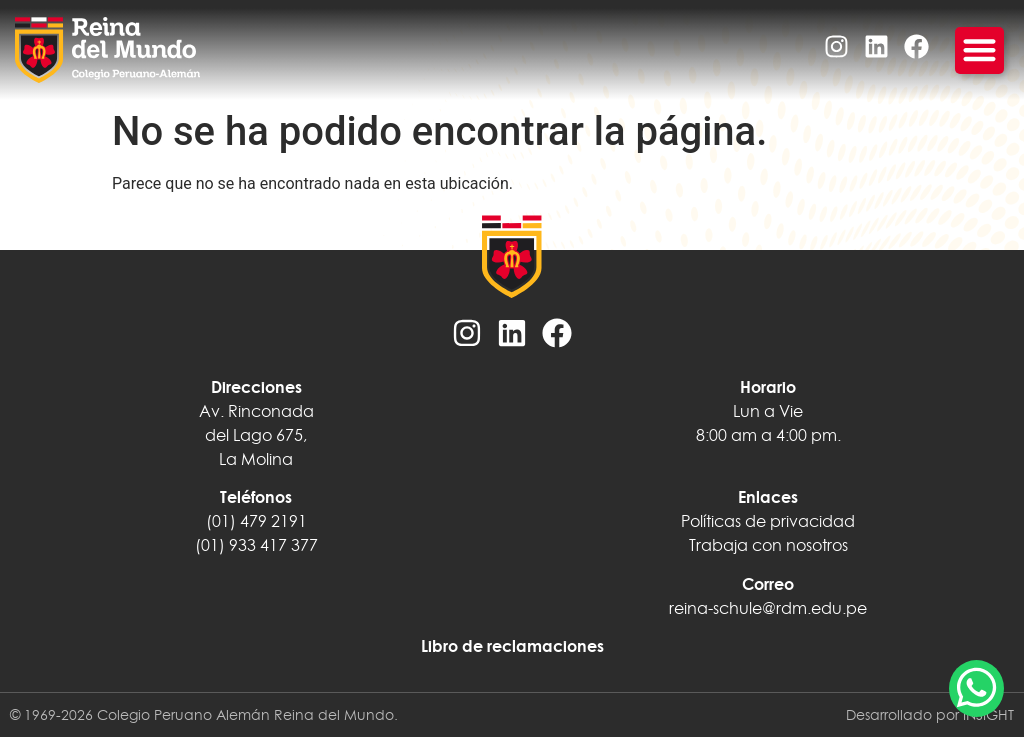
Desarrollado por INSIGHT (930, 715)
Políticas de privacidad (768, 521)
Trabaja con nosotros (768, 545)
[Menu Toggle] (979, 50)
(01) (210, 545)
